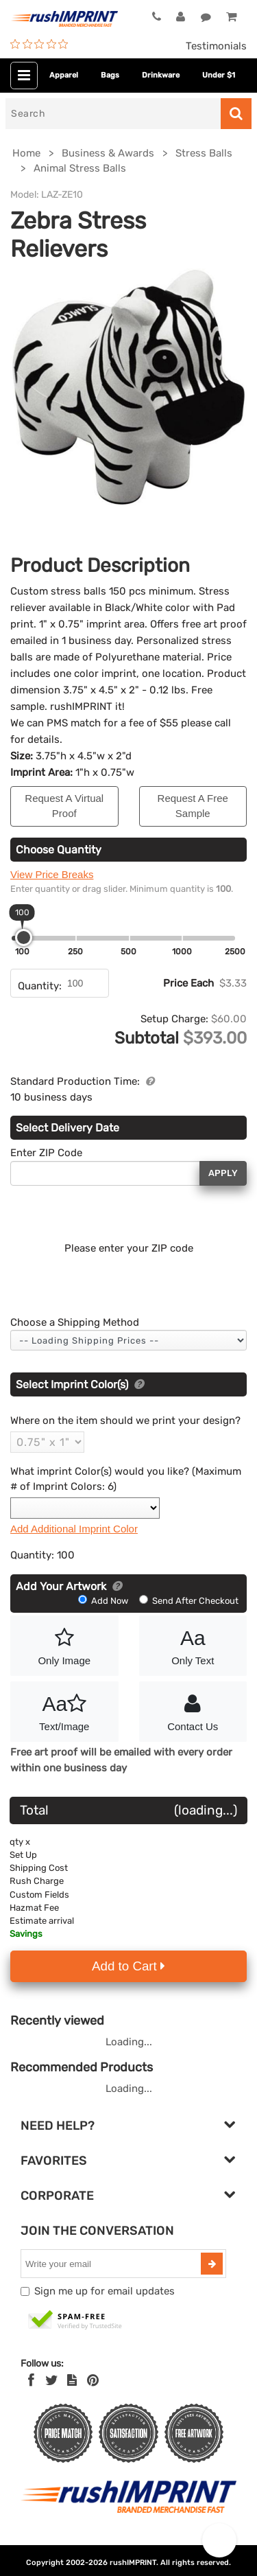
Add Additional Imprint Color (74, 1528)
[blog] (72, 2380)
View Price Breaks (51, 874)
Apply (223, 1173)
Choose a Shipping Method (74, 1322)
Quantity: (40, 986)
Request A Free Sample (193, 806)
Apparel (63, 75)
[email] (112, 2264)
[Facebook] (31, 2380)
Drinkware (161, 75)
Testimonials (216, 46)
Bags (110, 75)
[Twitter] (51, 2380)
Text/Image (64, 1710)
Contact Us (193, 1710)
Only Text (193, 1644)
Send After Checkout (188, 1601)
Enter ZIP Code (46, 1153)
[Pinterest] (93, 2380)
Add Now (104, 1601)
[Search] (113, 113)
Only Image (64, 1644)
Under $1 (218, 75)
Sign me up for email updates (104, 2291)
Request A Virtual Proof (64, 806)
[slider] (23, 937)
